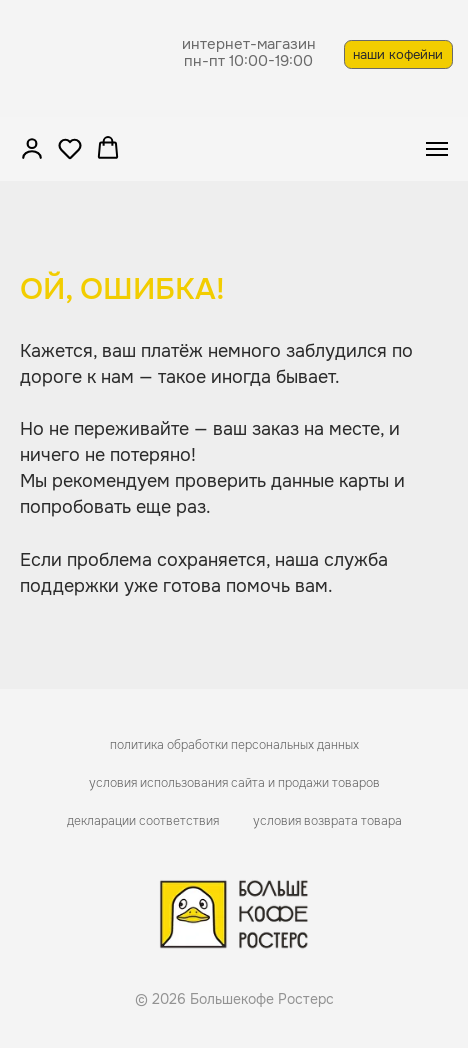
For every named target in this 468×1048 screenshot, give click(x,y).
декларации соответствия (143, 821)
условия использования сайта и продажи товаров (234, 783)
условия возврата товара (327, 821)
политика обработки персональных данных (234, 745)
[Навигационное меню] (437, 149)
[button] (32, 148)
